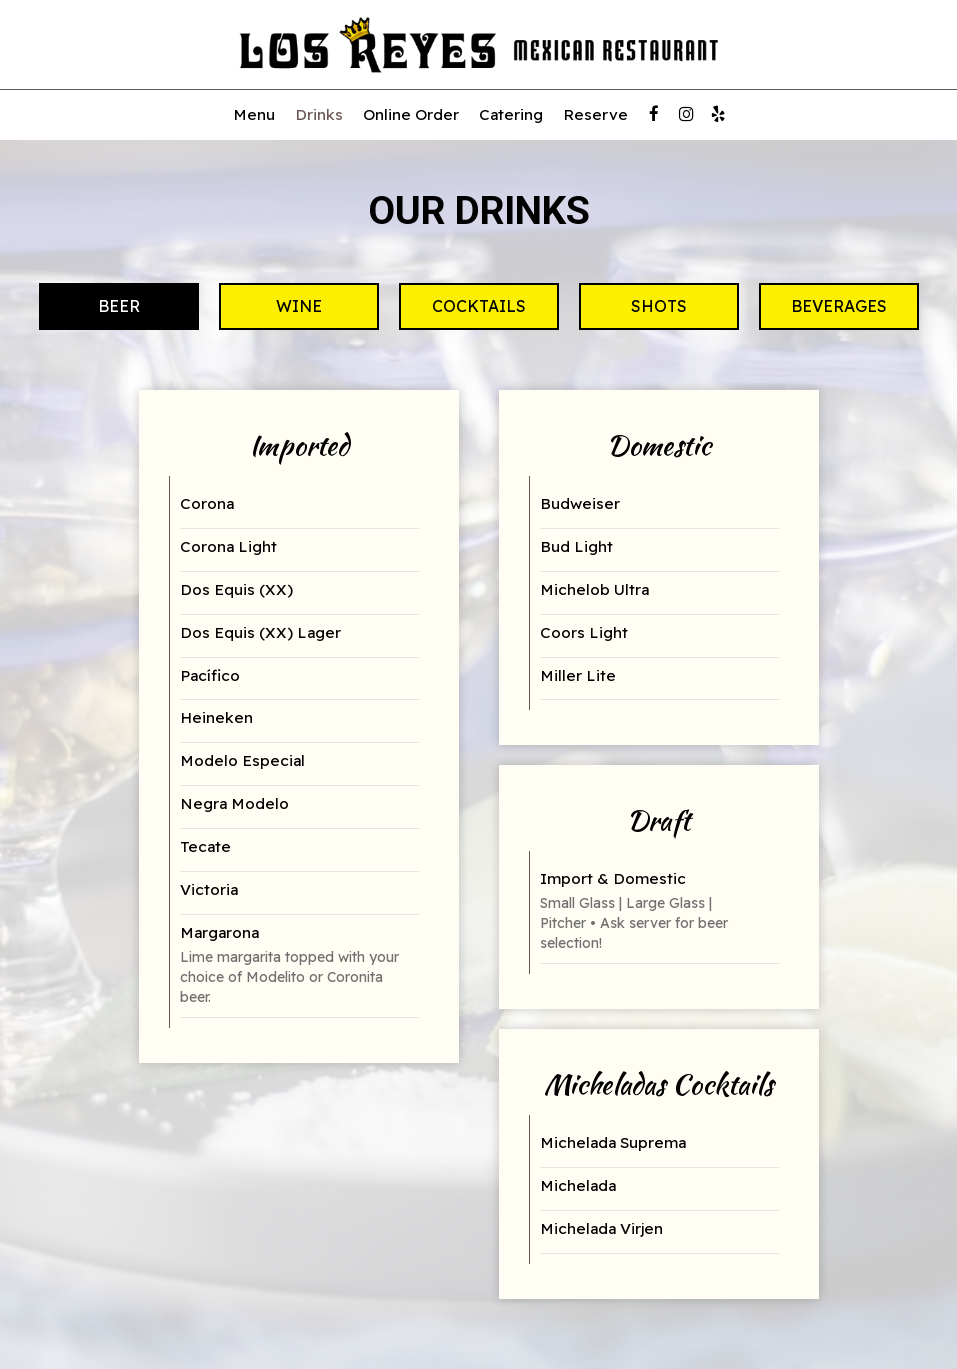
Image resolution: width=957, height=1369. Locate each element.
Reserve (595, 114)
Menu (254, 114)
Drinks (319, 114)
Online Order (411, 114)
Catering (511, 114)
